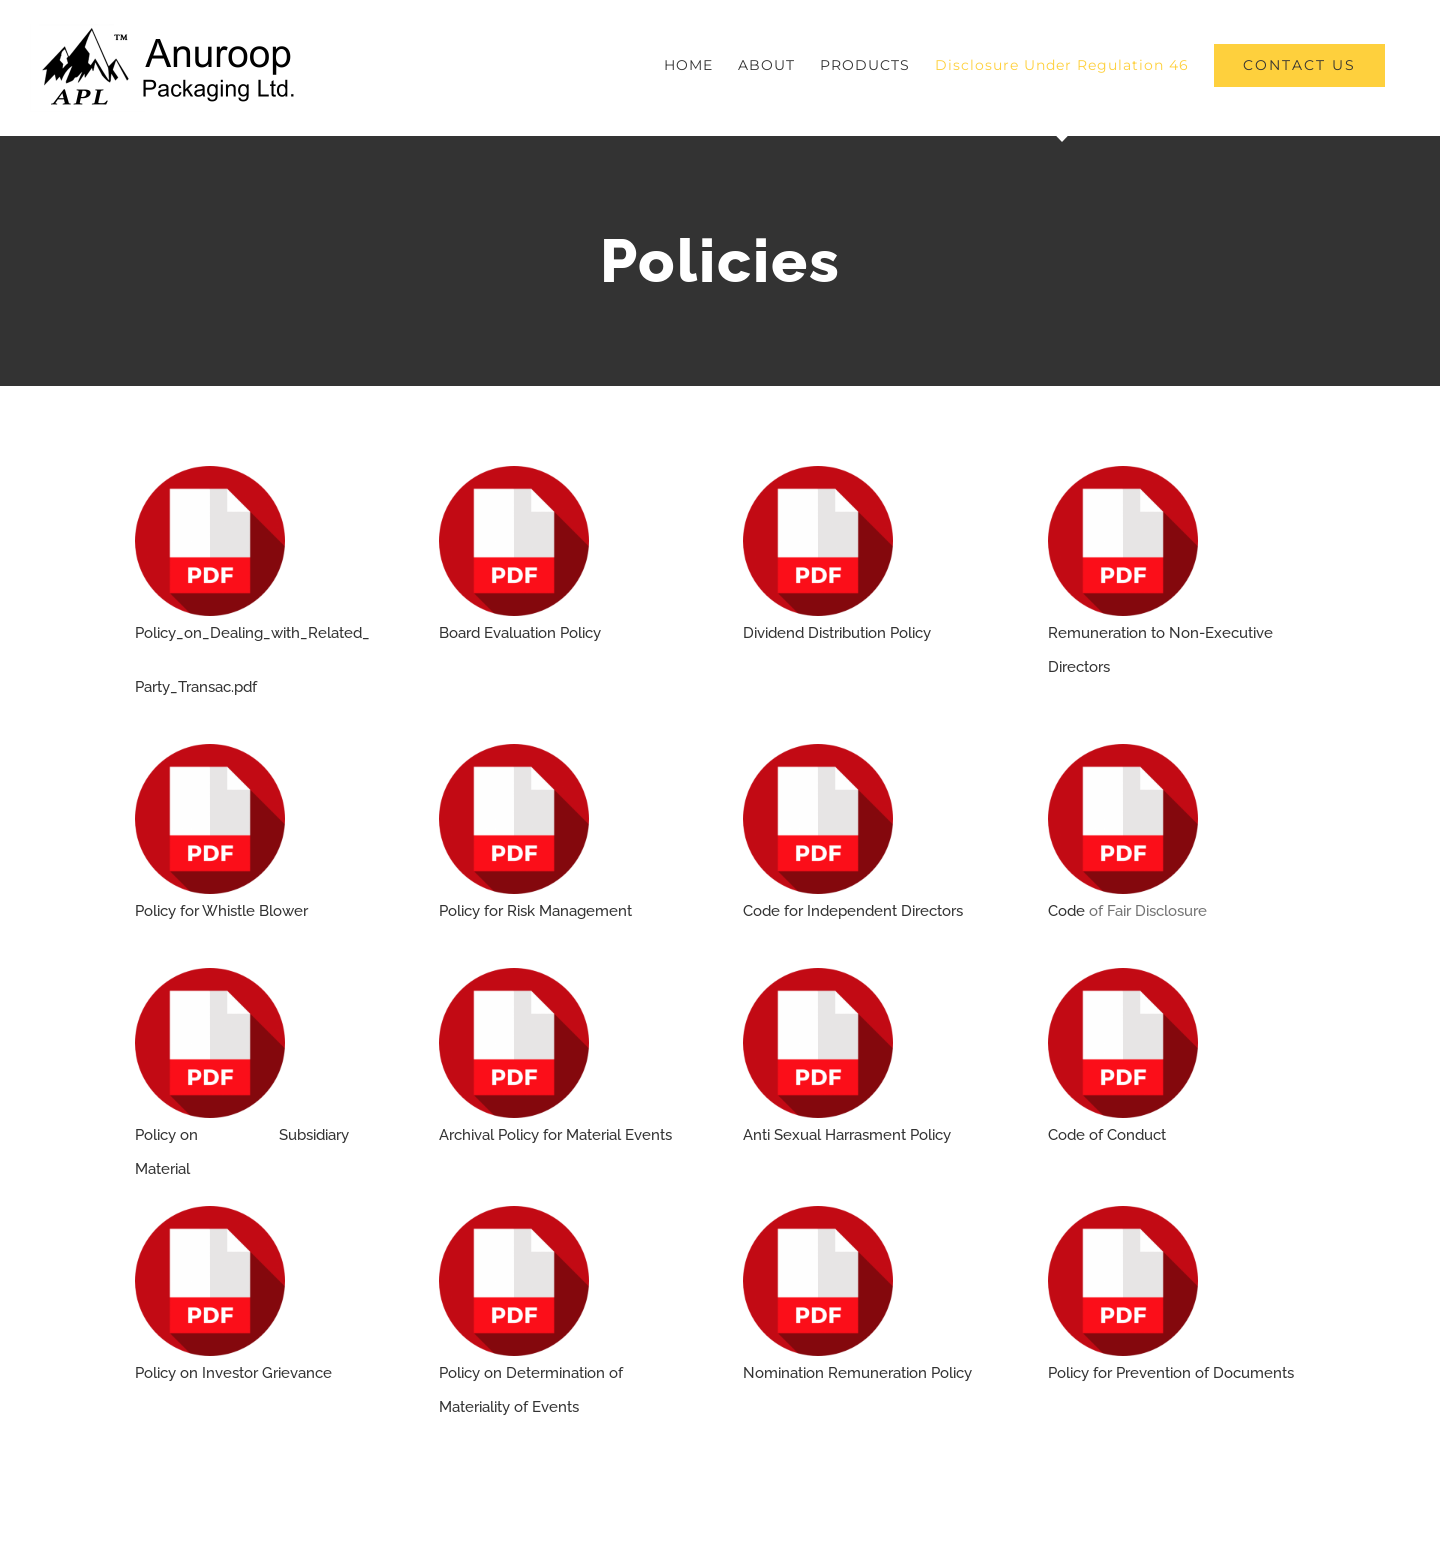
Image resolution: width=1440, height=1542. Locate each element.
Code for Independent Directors (853, 911)
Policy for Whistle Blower (221, 911)
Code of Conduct (1107, 1135)
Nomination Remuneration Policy (857, 1373)
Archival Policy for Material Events (555, 1135)
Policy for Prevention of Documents (1171, 1373)
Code (1068, 911)
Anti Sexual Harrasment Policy (847, 1135)
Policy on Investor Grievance (233, 1373)
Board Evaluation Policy (520, 633)
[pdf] (210, 473)
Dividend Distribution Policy (837, 633)
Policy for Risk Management (535, 911)
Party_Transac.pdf (196, 687)
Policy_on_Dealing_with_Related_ (252, 633)
